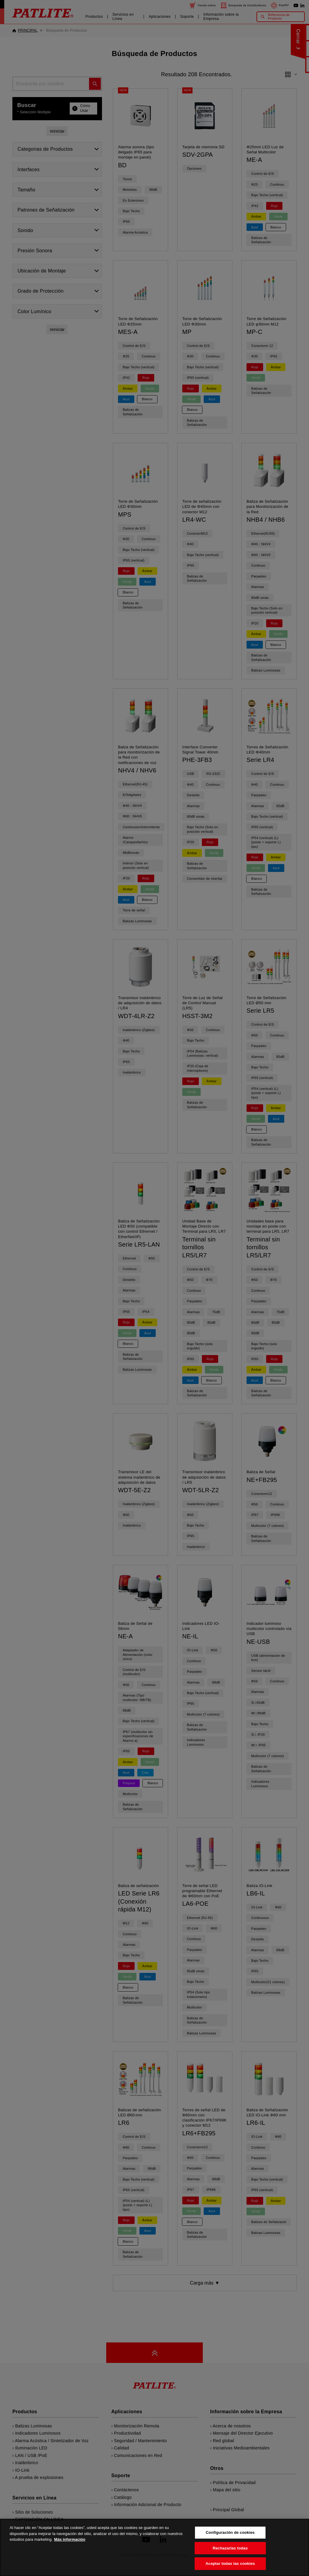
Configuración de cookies (230, 2541)
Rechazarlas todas (230, 2556)
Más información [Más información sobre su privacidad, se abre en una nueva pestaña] (69, 2548)
